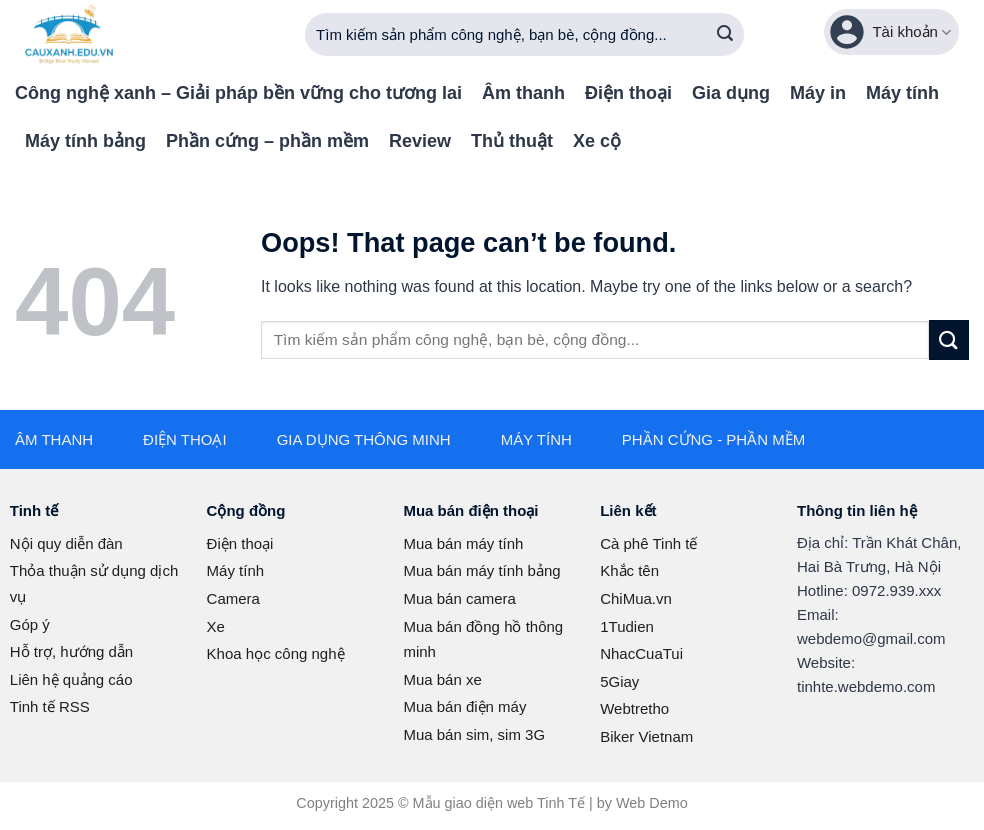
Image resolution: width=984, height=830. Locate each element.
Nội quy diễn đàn (66, 543)
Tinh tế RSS (50, 706)
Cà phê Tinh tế (648, 543)
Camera (233, 598)
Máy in (818, 93)
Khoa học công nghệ (276, 653)
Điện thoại (628, 93)
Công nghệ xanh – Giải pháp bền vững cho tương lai (238, 93)
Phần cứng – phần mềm (267, 141)
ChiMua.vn (636, 598)
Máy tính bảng (85, 141)
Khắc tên (629, 570)
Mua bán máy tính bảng (481, 570)
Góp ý (30, 624)
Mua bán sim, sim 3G (474, 734)
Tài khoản (889, 32)
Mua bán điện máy (464, 706)
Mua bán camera (459, 598)
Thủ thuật (512, 141)
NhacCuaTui (641, 653)
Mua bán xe (442, 679)
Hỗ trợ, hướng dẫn (71, 651)
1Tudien (627, 626)
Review (420, 141)
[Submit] (725, 35)
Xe (216, 626)
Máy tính (902, 93)
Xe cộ (597, 141)
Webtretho (634, 708)
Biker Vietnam (646, 736)
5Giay (619, 681)
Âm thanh (523, 93)
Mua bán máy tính (463, 543)
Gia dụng (731, 93)
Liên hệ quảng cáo (71, 679)
